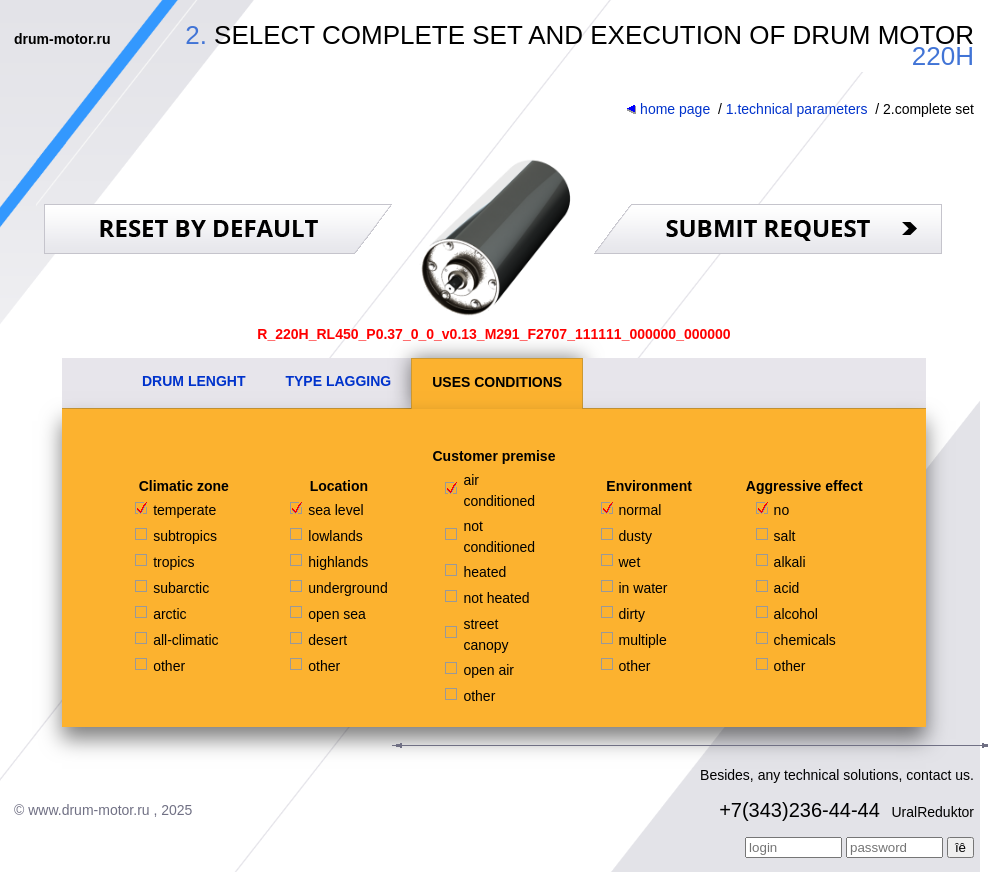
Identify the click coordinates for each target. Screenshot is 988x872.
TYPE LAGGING (338, 381)
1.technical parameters (797, 109)
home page (668, 109)
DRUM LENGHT (193, 381)
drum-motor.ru (62, 39)
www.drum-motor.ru (88, 810)
